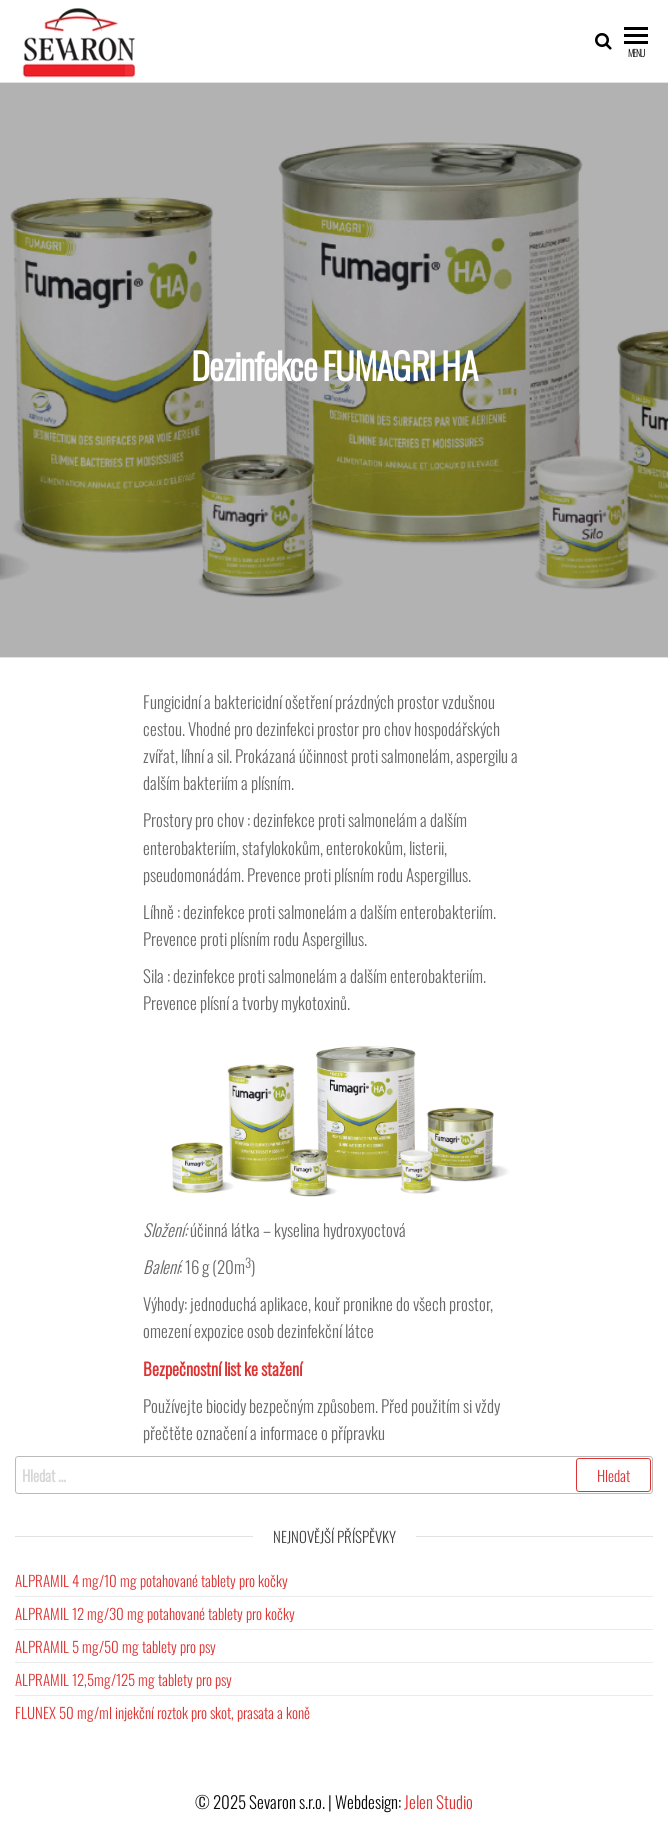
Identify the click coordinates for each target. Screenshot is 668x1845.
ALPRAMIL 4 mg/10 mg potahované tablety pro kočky (151, 1580)
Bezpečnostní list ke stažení (222, 1368)
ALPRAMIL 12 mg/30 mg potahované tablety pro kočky (155, 1613)
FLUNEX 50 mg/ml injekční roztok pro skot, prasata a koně (162, 1712)
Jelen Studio (438, 1801)
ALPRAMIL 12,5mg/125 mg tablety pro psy (123, 1679)
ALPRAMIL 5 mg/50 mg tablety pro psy (115, 1646)
